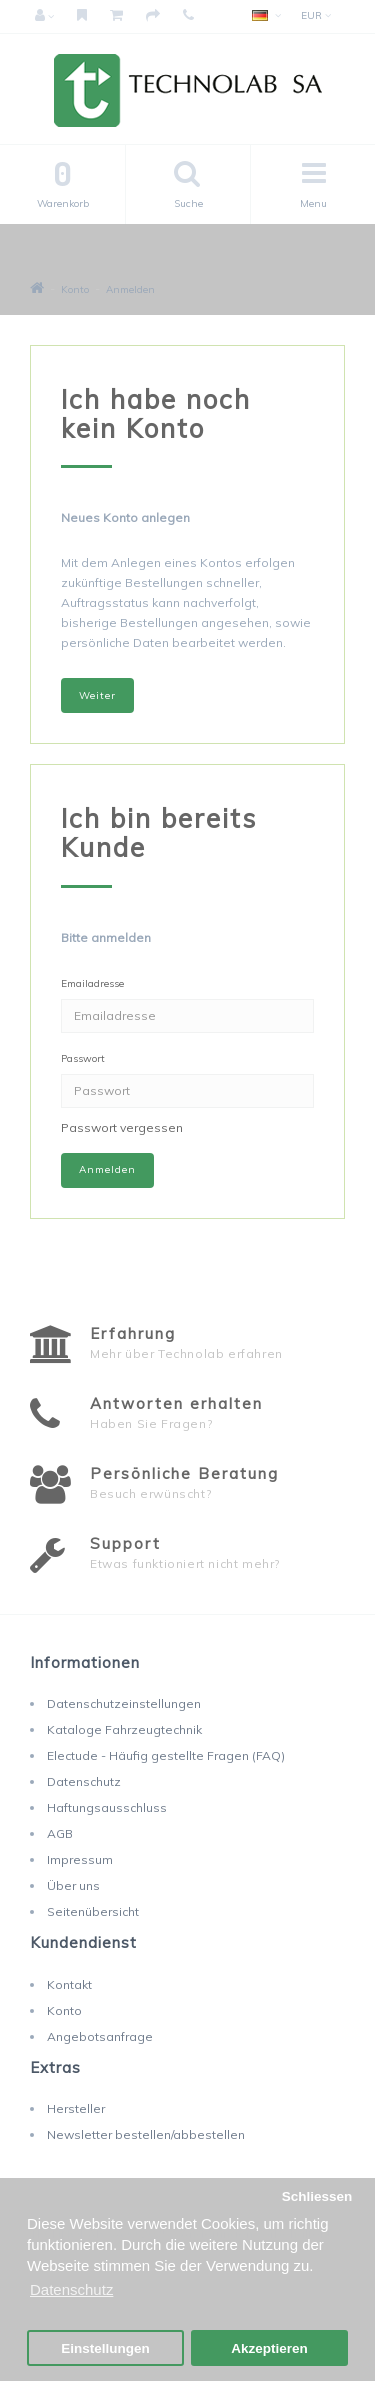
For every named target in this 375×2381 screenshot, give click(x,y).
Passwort (83, 1058)
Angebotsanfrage (100, 2036)
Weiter (97, 695)
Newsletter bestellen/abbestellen (146, 2134)
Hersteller (76, 2108)
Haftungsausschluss (107, 1807)
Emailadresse (92, 983)
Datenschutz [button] (71, 2289)
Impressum (80, 1859)
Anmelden (130, 289)
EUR (316, 15)
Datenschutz (84, 1781)
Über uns (73, 1885)
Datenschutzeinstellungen (124, 1703)
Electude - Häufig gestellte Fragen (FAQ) (166, 1755)
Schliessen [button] (317, 2196)
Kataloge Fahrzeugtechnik (124, 1729)
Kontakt (69, 1984)
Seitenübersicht (93, 1911)
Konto (75, 289)
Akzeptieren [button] (269, 2348)
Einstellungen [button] (105, 2348)
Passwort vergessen (122, 1127)
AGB (60, 1833)
